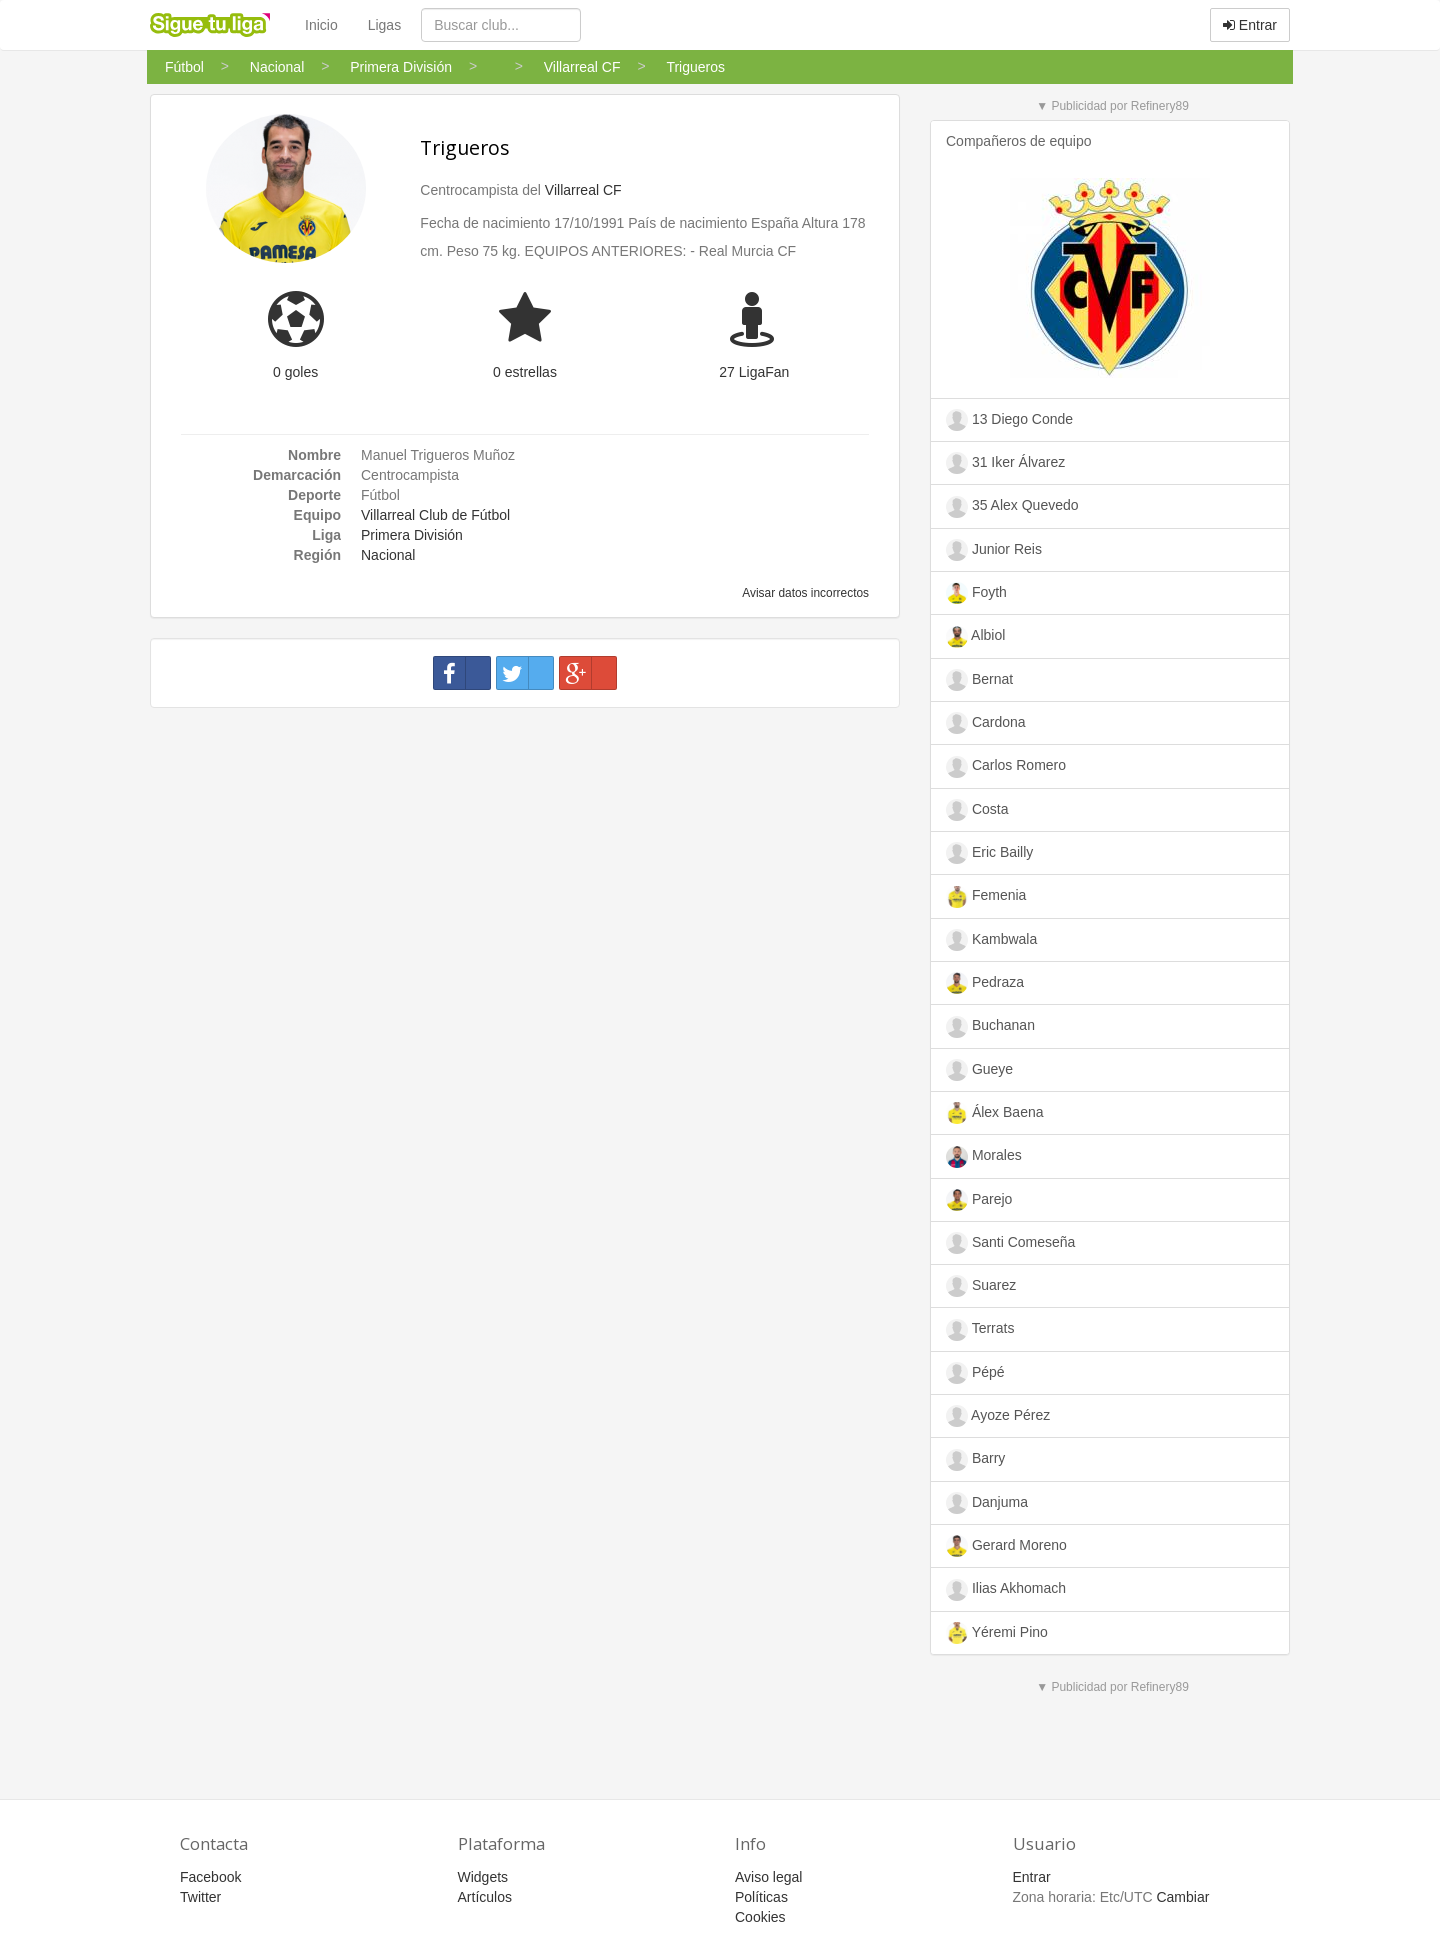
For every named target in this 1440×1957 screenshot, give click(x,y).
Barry (975, 1460)
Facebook (210, 1877)
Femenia (986, 897)
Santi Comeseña (1010, 1243)
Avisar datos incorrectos (804, 593)
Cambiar (1182, 1897)
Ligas (384, 25)
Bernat (979, 680)
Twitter (200, 1897)
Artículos (485, 1897)
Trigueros (465, 147)
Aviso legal (768, 1877)
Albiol (975, 637)
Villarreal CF (583, 190)
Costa (977, 810)
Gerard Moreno (1006, 1546)
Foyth (976, 593)
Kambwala (991, 940)
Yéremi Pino (997, 1633)
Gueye (979, 1070)
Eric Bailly (989, 853)
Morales (984, 1157)
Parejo (979, 1200)
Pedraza (985, 983)
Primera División (412, 535)
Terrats (980, 1330)
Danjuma (987, 1503)
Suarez (981, 1286)
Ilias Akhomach (1006, 1590)
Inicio (321, 25)
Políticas (761, 1897)
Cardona (986, 723)
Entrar (1250, 25)
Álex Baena (995, 1113)
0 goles (295, 372)
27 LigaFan (754, 372)
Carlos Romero (1006, 767)
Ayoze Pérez (998, 1416)
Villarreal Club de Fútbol (435, 515)
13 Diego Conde (1009, 420)
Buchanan (990, 1027)
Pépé (975, 1373)
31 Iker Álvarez (1005, 463)
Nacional (388, 555)
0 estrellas (525, 372)
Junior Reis (994, 550)
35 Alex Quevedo (1012, 507)
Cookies (760, 1917)
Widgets (483, 1877)
